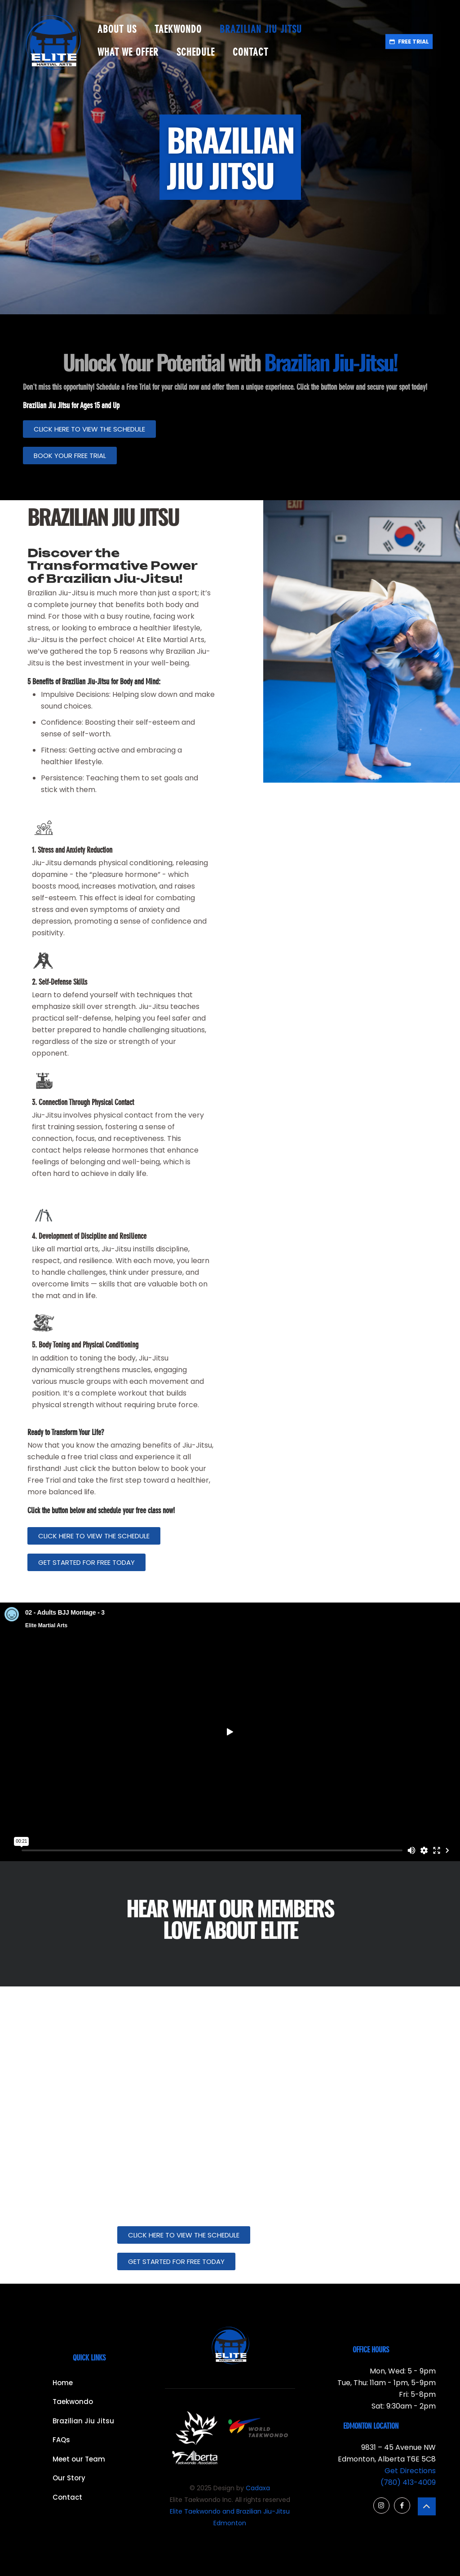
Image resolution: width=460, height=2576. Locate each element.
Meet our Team (79, 2459)
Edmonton (229, 2523)
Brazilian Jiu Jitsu (83, 2421)
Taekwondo (73, 2401)
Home (63, 2382)
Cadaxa (258, 2488)
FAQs (61, 2439)
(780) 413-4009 (408, 2482)
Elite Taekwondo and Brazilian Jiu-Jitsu (230, 2511)
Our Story (69, 2478)
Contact (67, 2497)
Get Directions (410, 2471)
